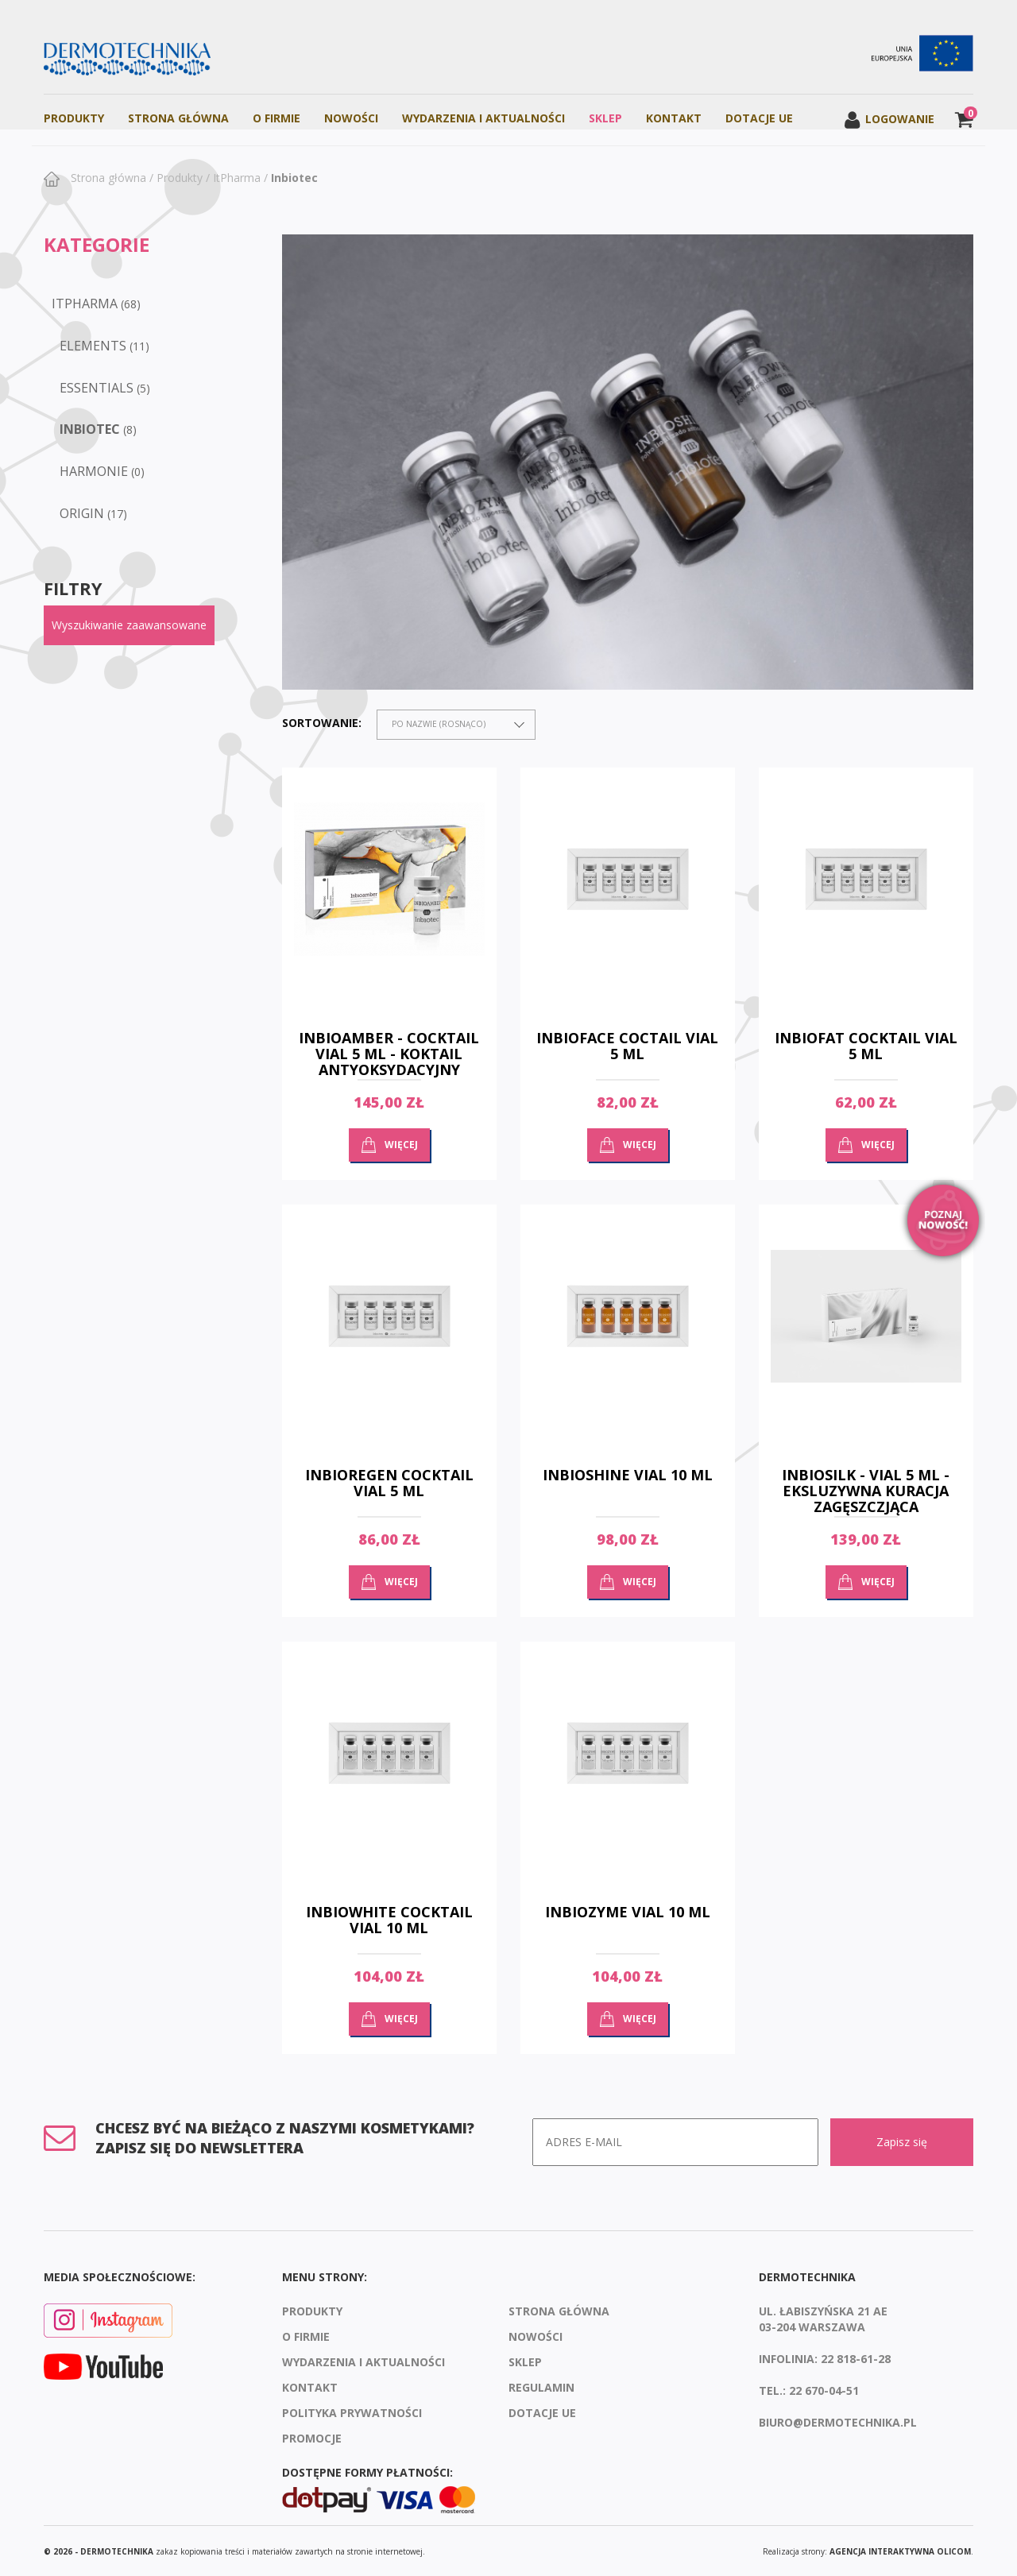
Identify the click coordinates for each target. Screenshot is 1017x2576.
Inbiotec (294, 177)
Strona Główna (178, 118)
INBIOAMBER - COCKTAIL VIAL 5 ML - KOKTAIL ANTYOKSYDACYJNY (389, 1053)
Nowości (351, 118)
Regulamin (541, 2385)
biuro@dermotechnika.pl (838, 2420)
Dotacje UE (759, 118)
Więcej (401, 1144)
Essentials (96, 387)
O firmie (276, 118)
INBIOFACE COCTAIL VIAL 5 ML (627, 1045)
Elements (93, 345)
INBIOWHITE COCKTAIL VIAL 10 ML (389, 1919)
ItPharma (237, 177)
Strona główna (107, 177)
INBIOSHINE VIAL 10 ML (628, 1474)
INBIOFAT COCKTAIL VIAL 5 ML (866, 1045)
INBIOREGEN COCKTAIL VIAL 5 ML (389, 1482)
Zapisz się (901, 2141)
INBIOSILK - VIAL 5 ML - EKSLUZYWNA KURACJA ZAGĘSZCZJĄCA (865, 1490)
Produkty (74, 118)
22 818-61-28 (856, 2357)
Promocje (312, 2436)
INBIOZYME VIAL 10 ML (627, 1911)
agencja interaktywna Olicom (900, 2549)
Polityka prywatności (352, 2411)
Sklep (605, 118)
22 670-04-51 (824, 2388)
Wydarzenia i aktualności (483, 118)
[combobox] (456, 725)
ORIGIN (82, 513)
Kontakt (674, 118)
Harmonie (94, 471)
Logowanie (888, 118)
